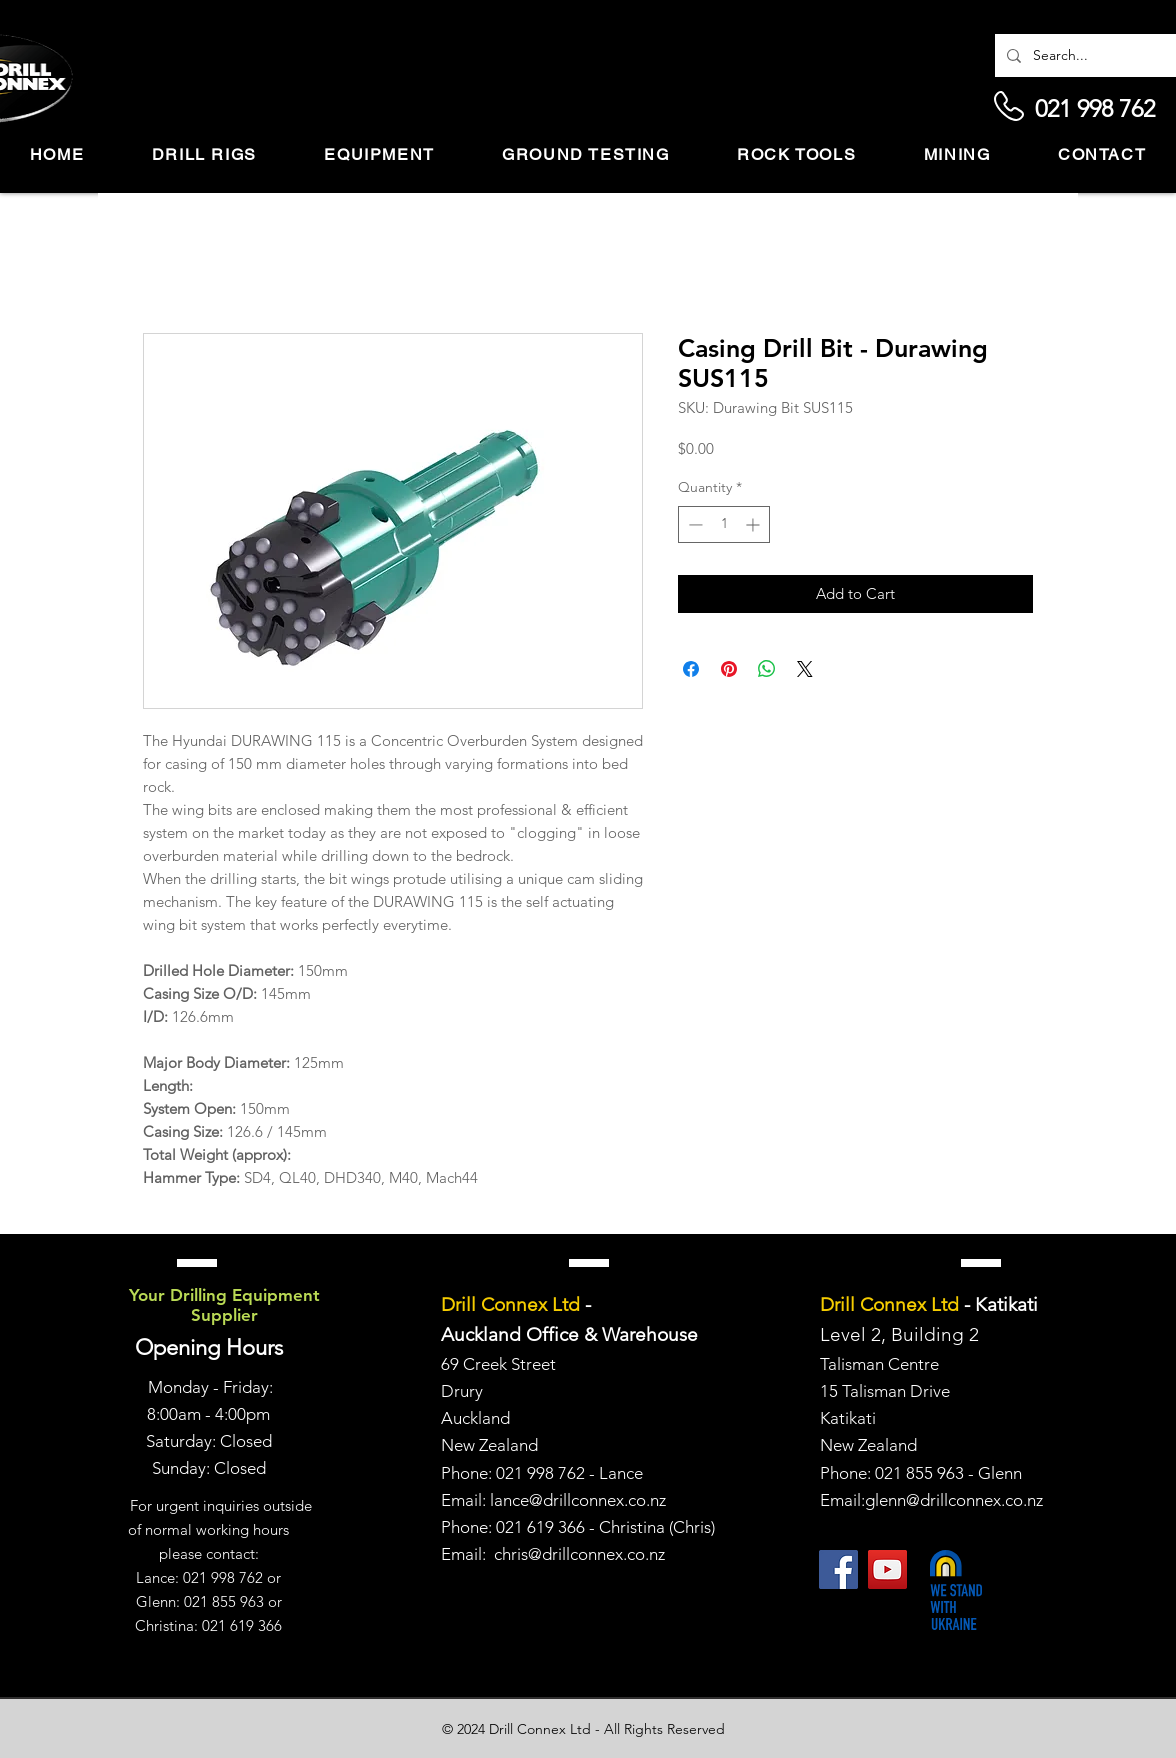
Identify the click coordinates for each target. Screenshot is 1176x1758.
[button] (204, 155)
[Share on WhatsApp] (767, 669)
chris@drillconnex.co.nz (579, 1554)
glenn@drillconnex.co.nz (954, 1500)
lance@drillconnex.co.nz (578, 1500)
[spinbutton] (724, 524)
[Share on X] (805, 669)
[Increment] (754, 524)
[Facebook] (838, 1569)
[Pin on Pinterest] (729, 669)
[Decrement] (693, 524)
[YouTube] (887, 1569)
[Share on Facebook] (691, 669)
